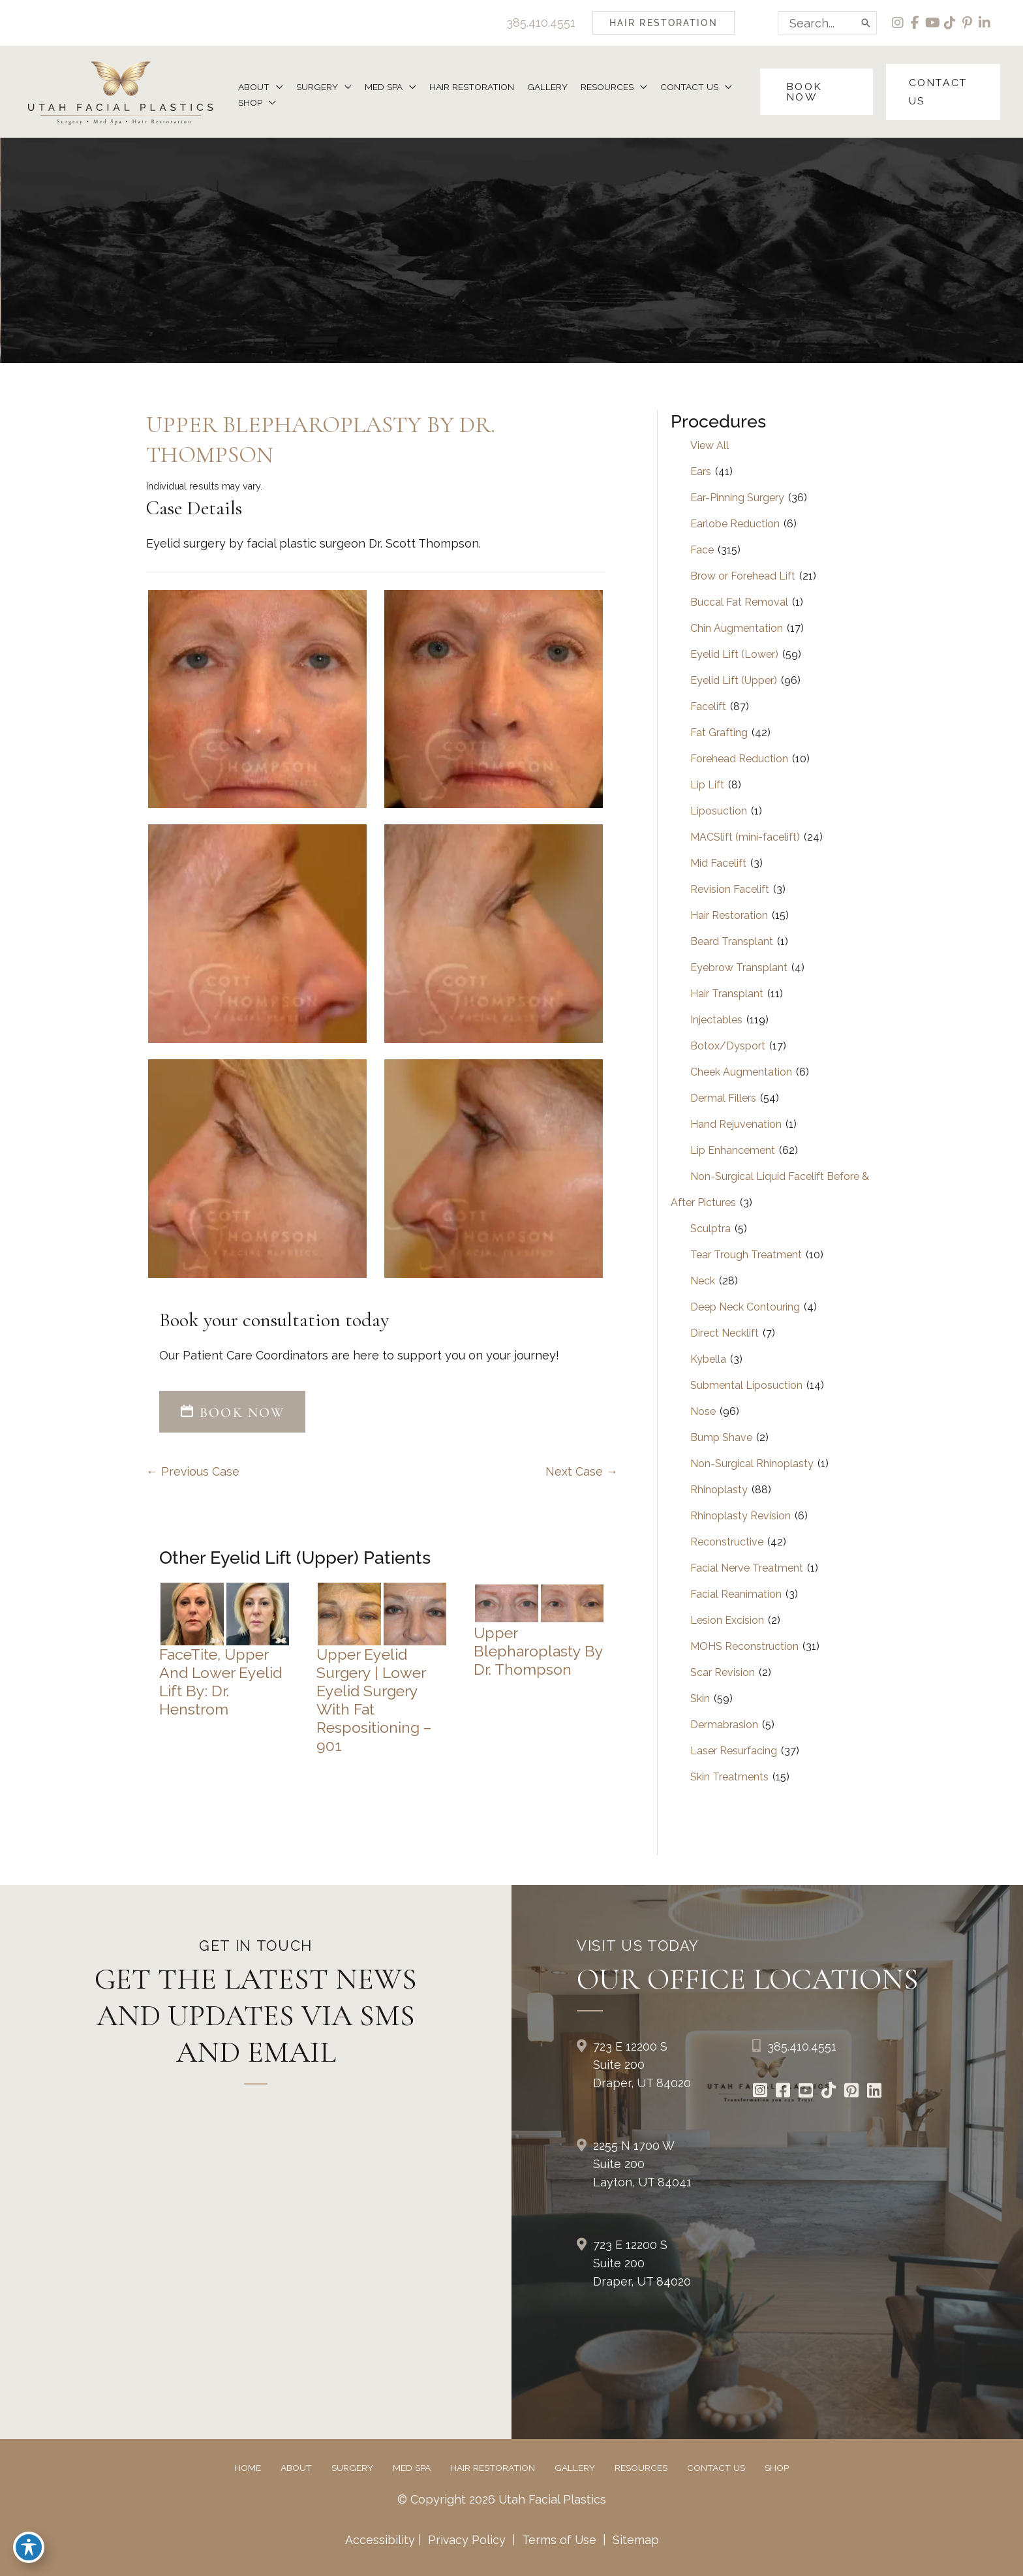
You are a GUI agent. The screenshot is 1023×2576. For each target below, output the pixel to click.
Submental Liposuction (746, 1386)
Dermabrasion (724, 1725)
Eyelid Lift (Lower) (734, 655)
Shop (777, 2468)
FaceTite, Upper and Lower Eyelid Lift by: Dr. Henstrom (220, 1682)
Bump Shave (721, 1438)
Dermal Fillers (723, 1099)
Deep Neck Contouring (745, 1307)
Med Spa (412, 2468)
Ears (700, 472)
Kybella (708, 1360)
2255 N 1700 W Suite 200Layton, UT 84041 (642, 2164)
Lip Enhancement (732, 1151)
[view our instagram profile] (897, 23)
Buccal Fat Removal (739, 603)
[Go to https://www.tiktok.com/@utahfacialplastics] (829, 2092)
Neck (702, 1281)
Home (247, 2468)
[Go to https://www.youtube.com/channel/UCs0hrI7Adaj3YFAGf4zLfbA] (806, 2092)
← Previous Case (193, 1472)
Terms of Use (559, 2540)
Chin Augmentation (736, 629)
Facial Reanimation (736, 1595)
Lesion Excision (727, 1621)
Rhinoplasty (719, 1490)
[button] (662, 23)
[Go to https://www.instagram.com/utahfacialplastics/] (760, 2092)
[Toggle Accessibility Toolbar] (28, 2547)
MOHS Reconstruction (744, 1647)
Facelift (708, 707)
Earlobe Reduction (735, 524)
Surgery (352, 2468)
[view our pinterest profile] (967, 23)
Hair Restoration (729, 916)
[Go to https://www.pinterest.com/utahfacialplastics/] (852, 2092)
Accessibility (379, 2540)
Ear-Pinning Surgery (737, 498)
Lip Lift (707, 785)
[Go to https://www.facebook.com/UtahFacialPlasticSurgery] (783, 2092)
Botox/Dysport (727, 1046)
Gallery (575, 2468)
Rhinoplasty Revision (740, 1516)
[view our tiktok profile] (949, 23)
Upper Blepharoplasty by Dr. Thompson (539, 1651)
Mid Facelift (718, 864)
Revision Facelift (729, 890)
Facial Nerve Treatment (746, 1568)
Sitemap (635, 2540)
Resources (641, 2468)
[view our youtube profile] (932, 23)
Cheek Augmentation (741, 1072)
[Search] (864, 23)
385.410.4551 (538, 22)
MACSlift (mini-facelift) (745, 837)
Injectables (716, 1020)
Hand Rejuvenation (736, 1125)
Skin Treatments (729, 1777)
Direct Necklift (724, 1333)
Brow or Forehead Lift (742, 576)
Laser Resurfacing (733, 1751)
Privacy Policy (466, 2540)
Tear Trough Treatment (746, 1255)
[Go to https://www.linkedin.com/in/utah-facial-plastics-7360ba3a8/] (874, 2092)
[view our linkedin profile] (985, 23)
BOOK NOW (232, 1412)
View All (709, 446)
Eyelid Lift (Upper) (733, 681)
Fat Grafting (719, 733)
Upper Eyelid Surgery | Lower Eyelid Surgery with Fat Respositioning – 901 (374, 1700)
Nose (703, 1412)
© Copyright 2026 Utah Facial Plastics (502, 2500)
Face (702, 550)
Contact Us (716, 2468)
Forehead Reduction (739, 759)
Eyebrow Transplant (738, 968)
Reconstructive (726, 1542)
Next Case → (581, 1472)
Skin (700, 1699)
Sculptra (710, 1229)
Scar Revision (722, 1673)
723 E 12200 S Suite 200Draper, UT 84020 (642, 2065)
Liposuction (718, 811)
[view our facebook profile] (914, 23)
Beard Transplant (731, 942)
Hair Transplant (726, 994)
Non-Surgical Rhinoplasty (752, 1464)
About (296, 2468)
